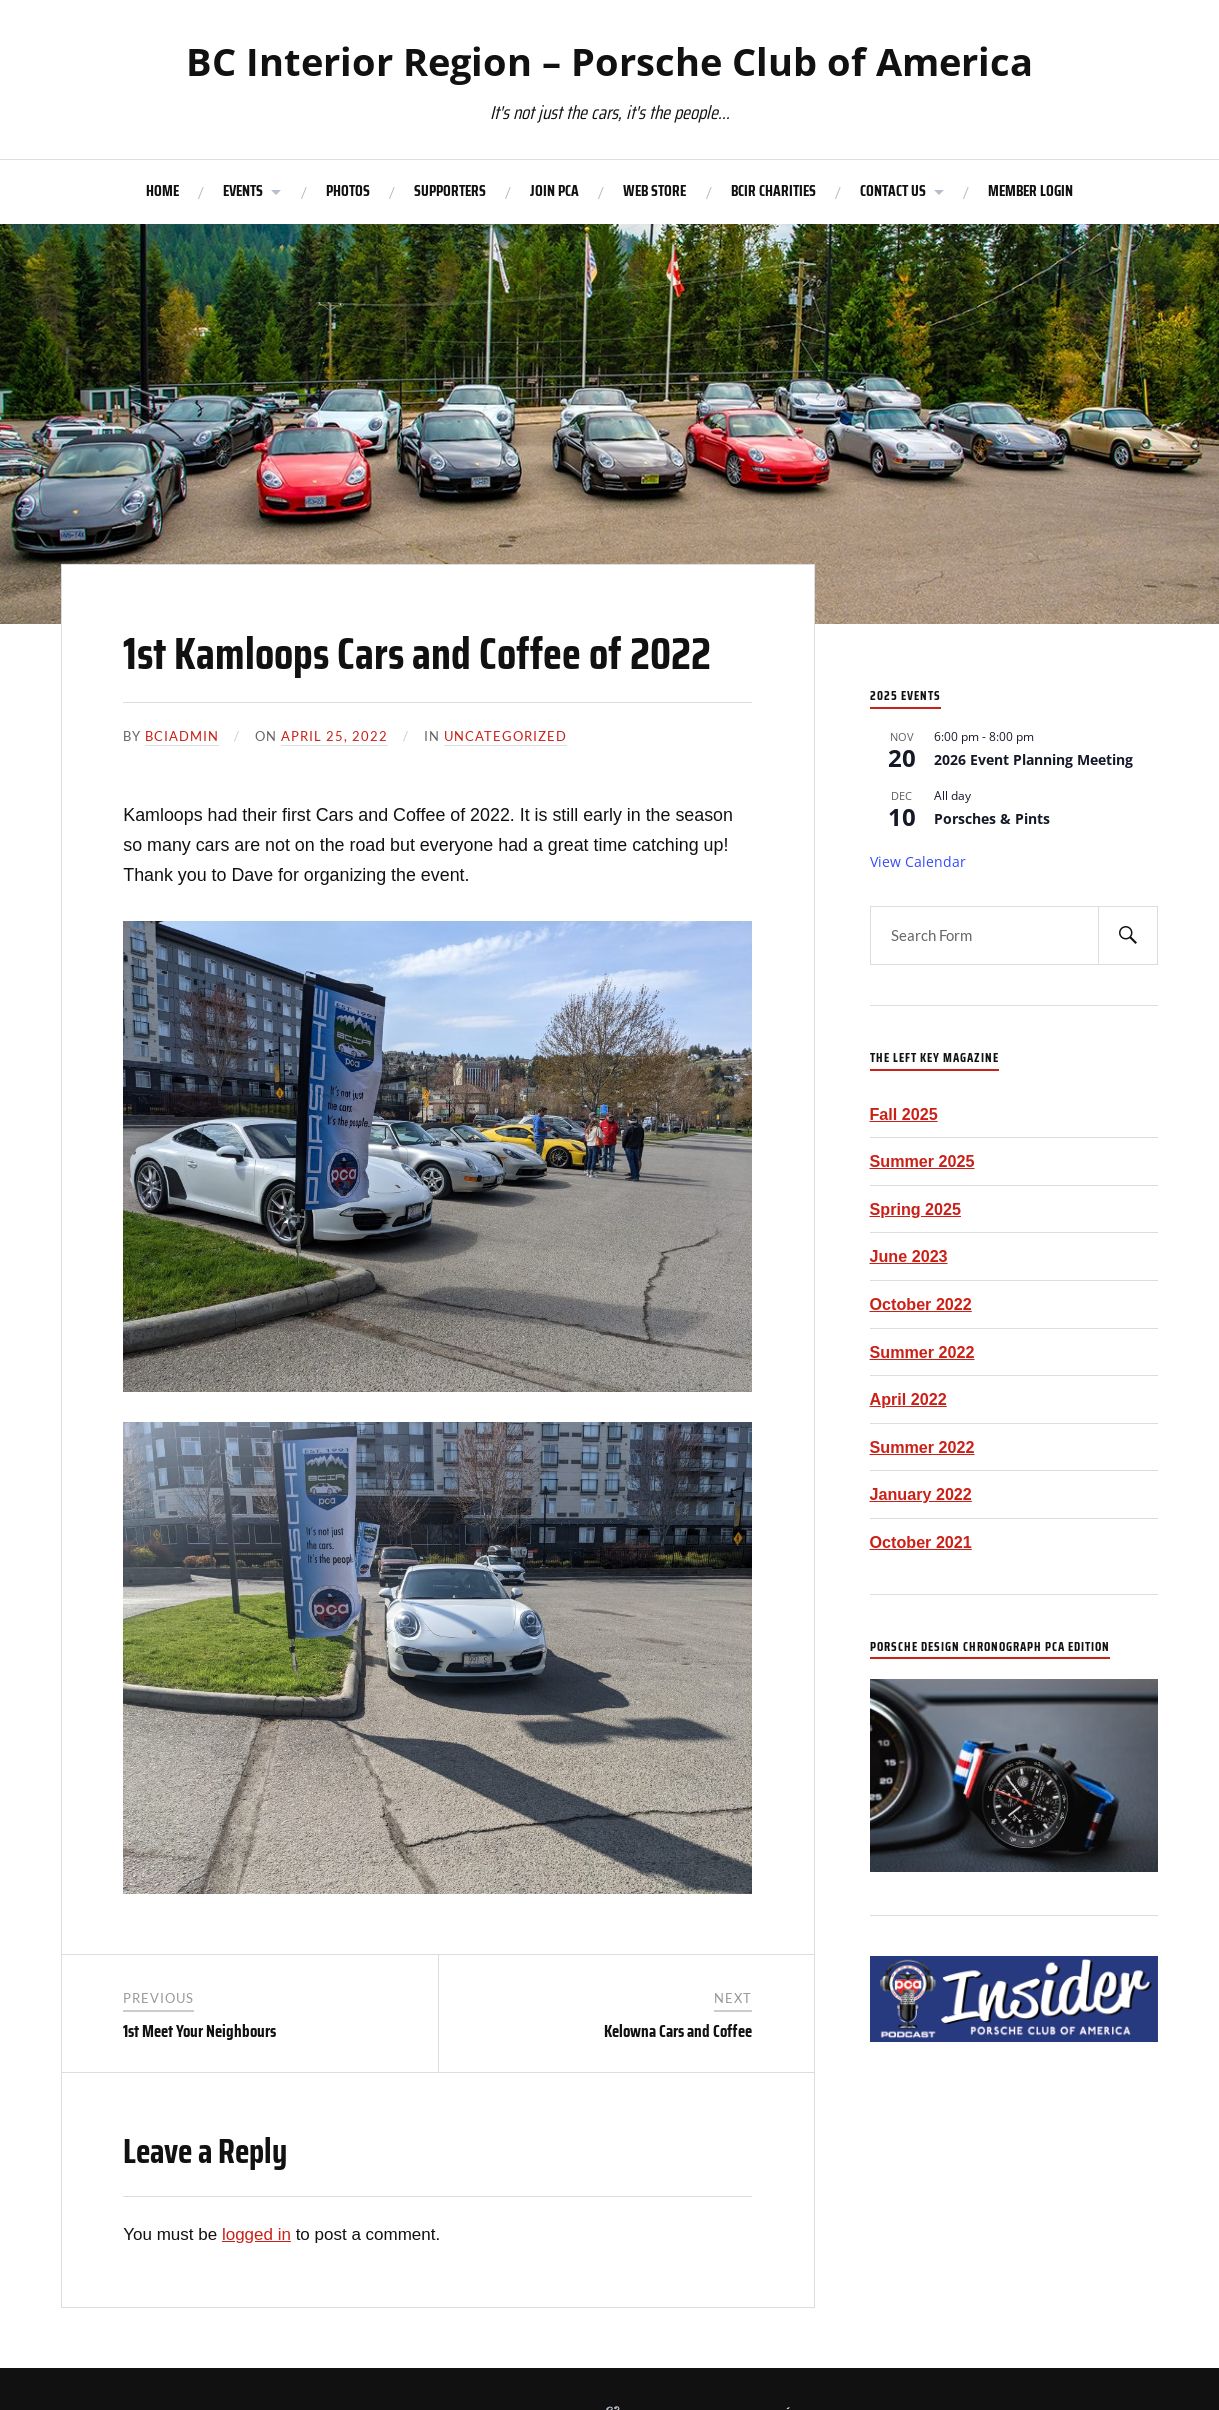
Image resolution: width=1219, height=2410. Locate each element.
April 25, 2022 (334, 736)
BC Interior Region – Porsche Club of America (609, 61)
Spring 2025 (916, 1209)
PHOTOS (348, 191)
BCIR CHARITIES (773, 191)
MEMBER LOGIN (1030, 191)
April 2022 (908, 1399)
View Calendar (918, 861)
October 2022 (921, 1304)
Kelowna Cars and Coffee (678, 2031)
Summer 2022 (922, 1352)
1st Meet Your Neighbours (199, 2031)
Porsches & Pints (992, 818)
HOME (162, 191)
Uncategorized (505, 736)
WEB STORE (654, 191)
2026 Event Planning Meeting (1033, 759)
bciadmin (182, 736)
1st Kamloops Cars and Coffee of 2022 (417, 653)
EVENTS (243, 191)
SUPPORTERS (450, 191)
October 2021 (921, 1542)
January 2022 (921, 1494)
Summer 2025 (922, 1161)
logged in (256, 2234)
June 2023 (909, 1256)
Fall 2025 (904, 1114)
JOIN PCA (554, 191)
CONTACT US (893, 191)
